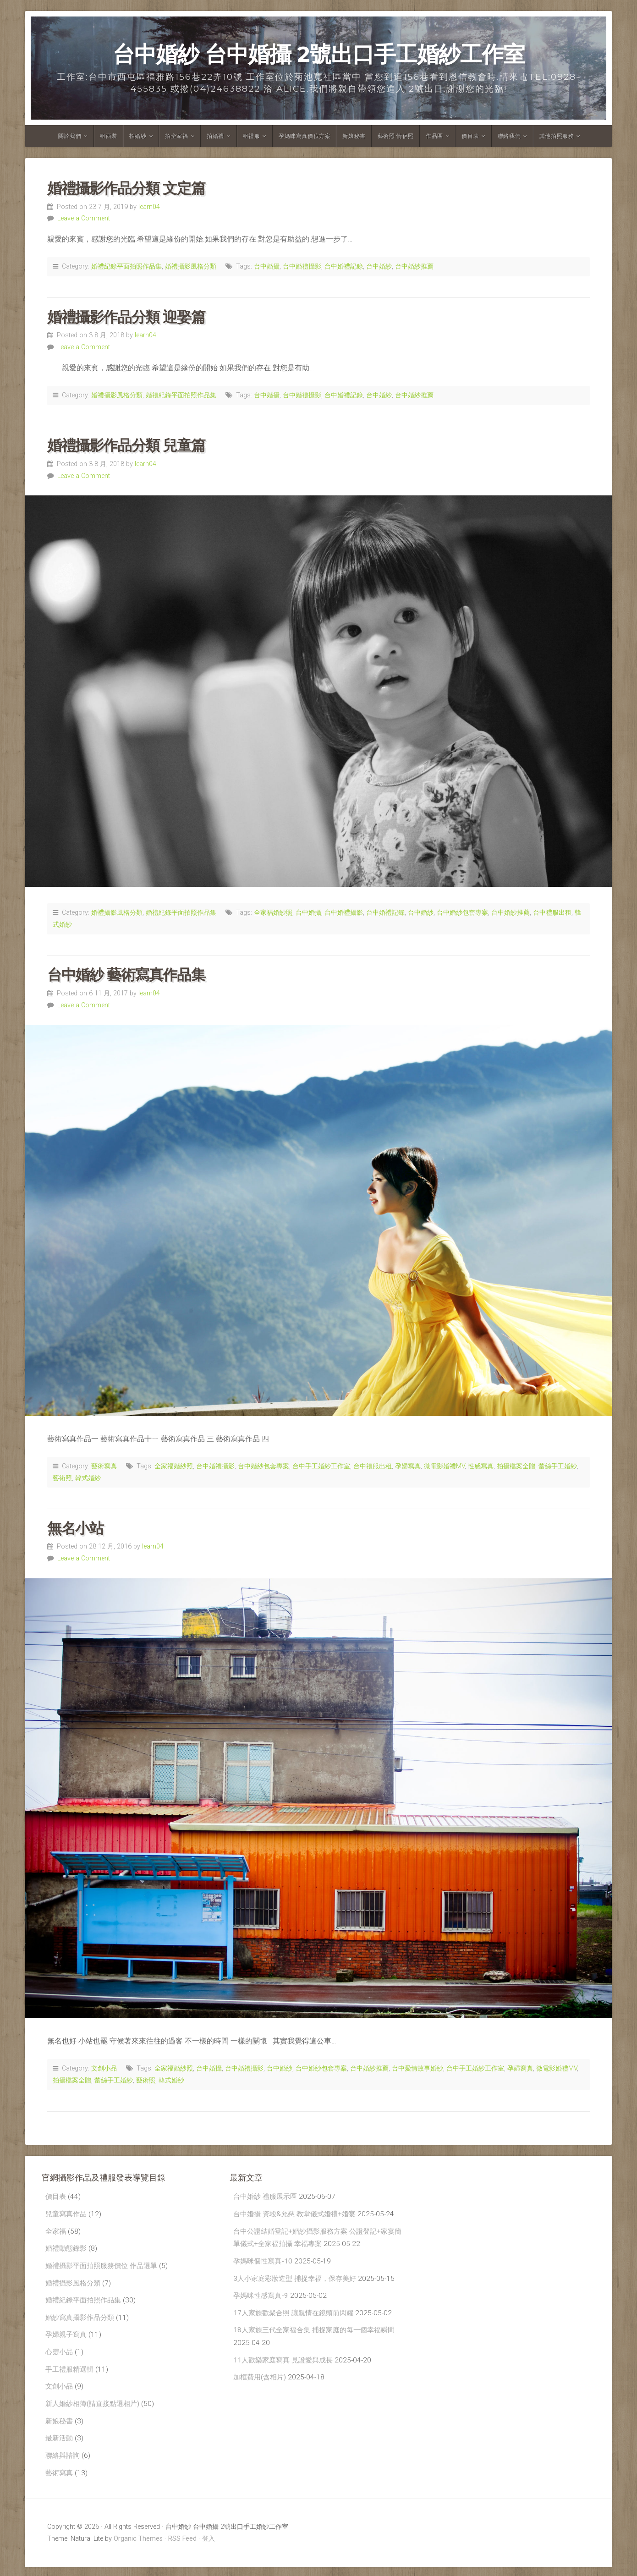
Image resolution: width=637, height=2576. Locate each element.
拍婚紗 (138, 135)
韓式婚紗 (88, 1478)
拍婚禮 (215, 135)
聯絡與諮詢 (63, 2463)
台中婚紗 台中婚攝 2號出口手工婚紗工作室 (319, 54)
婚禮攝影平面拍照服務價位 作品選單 (105, 2268)
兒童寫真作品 (67, 2214)
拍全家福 (176, 135)
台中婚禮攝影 (302, 266)
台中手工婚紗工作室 (321, 1466)
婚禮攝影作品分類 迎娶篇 (126, 317)
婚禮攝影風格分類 (190, 266)
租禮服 (251, 135)
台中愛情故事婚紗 (417, 2068)
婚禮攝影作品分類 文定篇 (126, 188)
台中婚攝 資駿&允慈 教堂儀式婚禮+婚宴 (298, 2214)
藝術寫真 (104, 1466)
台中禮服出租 (552, 913)
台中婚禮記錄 (343, 266)
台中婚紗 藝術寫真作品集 (126, 974)
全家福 (56, 2232)
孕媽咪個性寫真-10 (264, 2263)
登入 (208, 2548)
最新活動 (60, 2445)
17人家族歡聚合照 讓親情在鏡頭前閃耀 (297, 2330)
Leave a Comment (83, 218)
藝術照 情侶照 (396, 135)
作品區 (434, 135)
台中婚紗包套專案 (462, 913)
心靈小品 (60, 2357)
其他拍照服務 (556, 135)
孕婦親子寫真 (67, 2339)
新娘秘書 (353, 135)
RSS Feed (182, 2548)
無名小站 (75, 1528)
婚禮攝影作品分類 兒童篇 (126, 445)
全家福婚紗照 (273, 913)
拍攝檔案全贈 (516, 1466)
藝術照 (62, 1478)
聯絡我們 (509, 135)
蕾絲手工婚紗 (557, 1466)
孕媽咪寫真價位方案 (304, 135)
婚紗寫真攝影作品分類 (82, 2321)
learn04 (149, 207)
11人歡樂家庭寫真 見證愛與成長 (286, 2378)
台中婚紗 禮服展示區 (267, 2196)
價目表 (470, 135)
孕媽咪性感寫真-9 (262, 2312)
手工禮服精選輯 (71, 2374)
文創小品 (104, 2068)
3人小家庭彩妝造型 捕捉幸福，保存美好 (298, 2281)
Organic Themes (138, 2548)
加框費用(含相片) (261, 2396)
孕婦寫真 (408, 1466)
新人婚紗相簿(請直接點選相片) (95, 2410)
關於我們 (69, 135)
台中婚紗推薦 (414, 266)
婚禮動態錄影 (67, 2250)
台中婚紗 (379, 266)
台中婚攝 (267, 266)
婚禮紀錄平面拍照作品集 (126, 266)
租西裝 (108, 135)
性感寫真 (481, 1466)
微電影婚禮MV (444, 1466)
